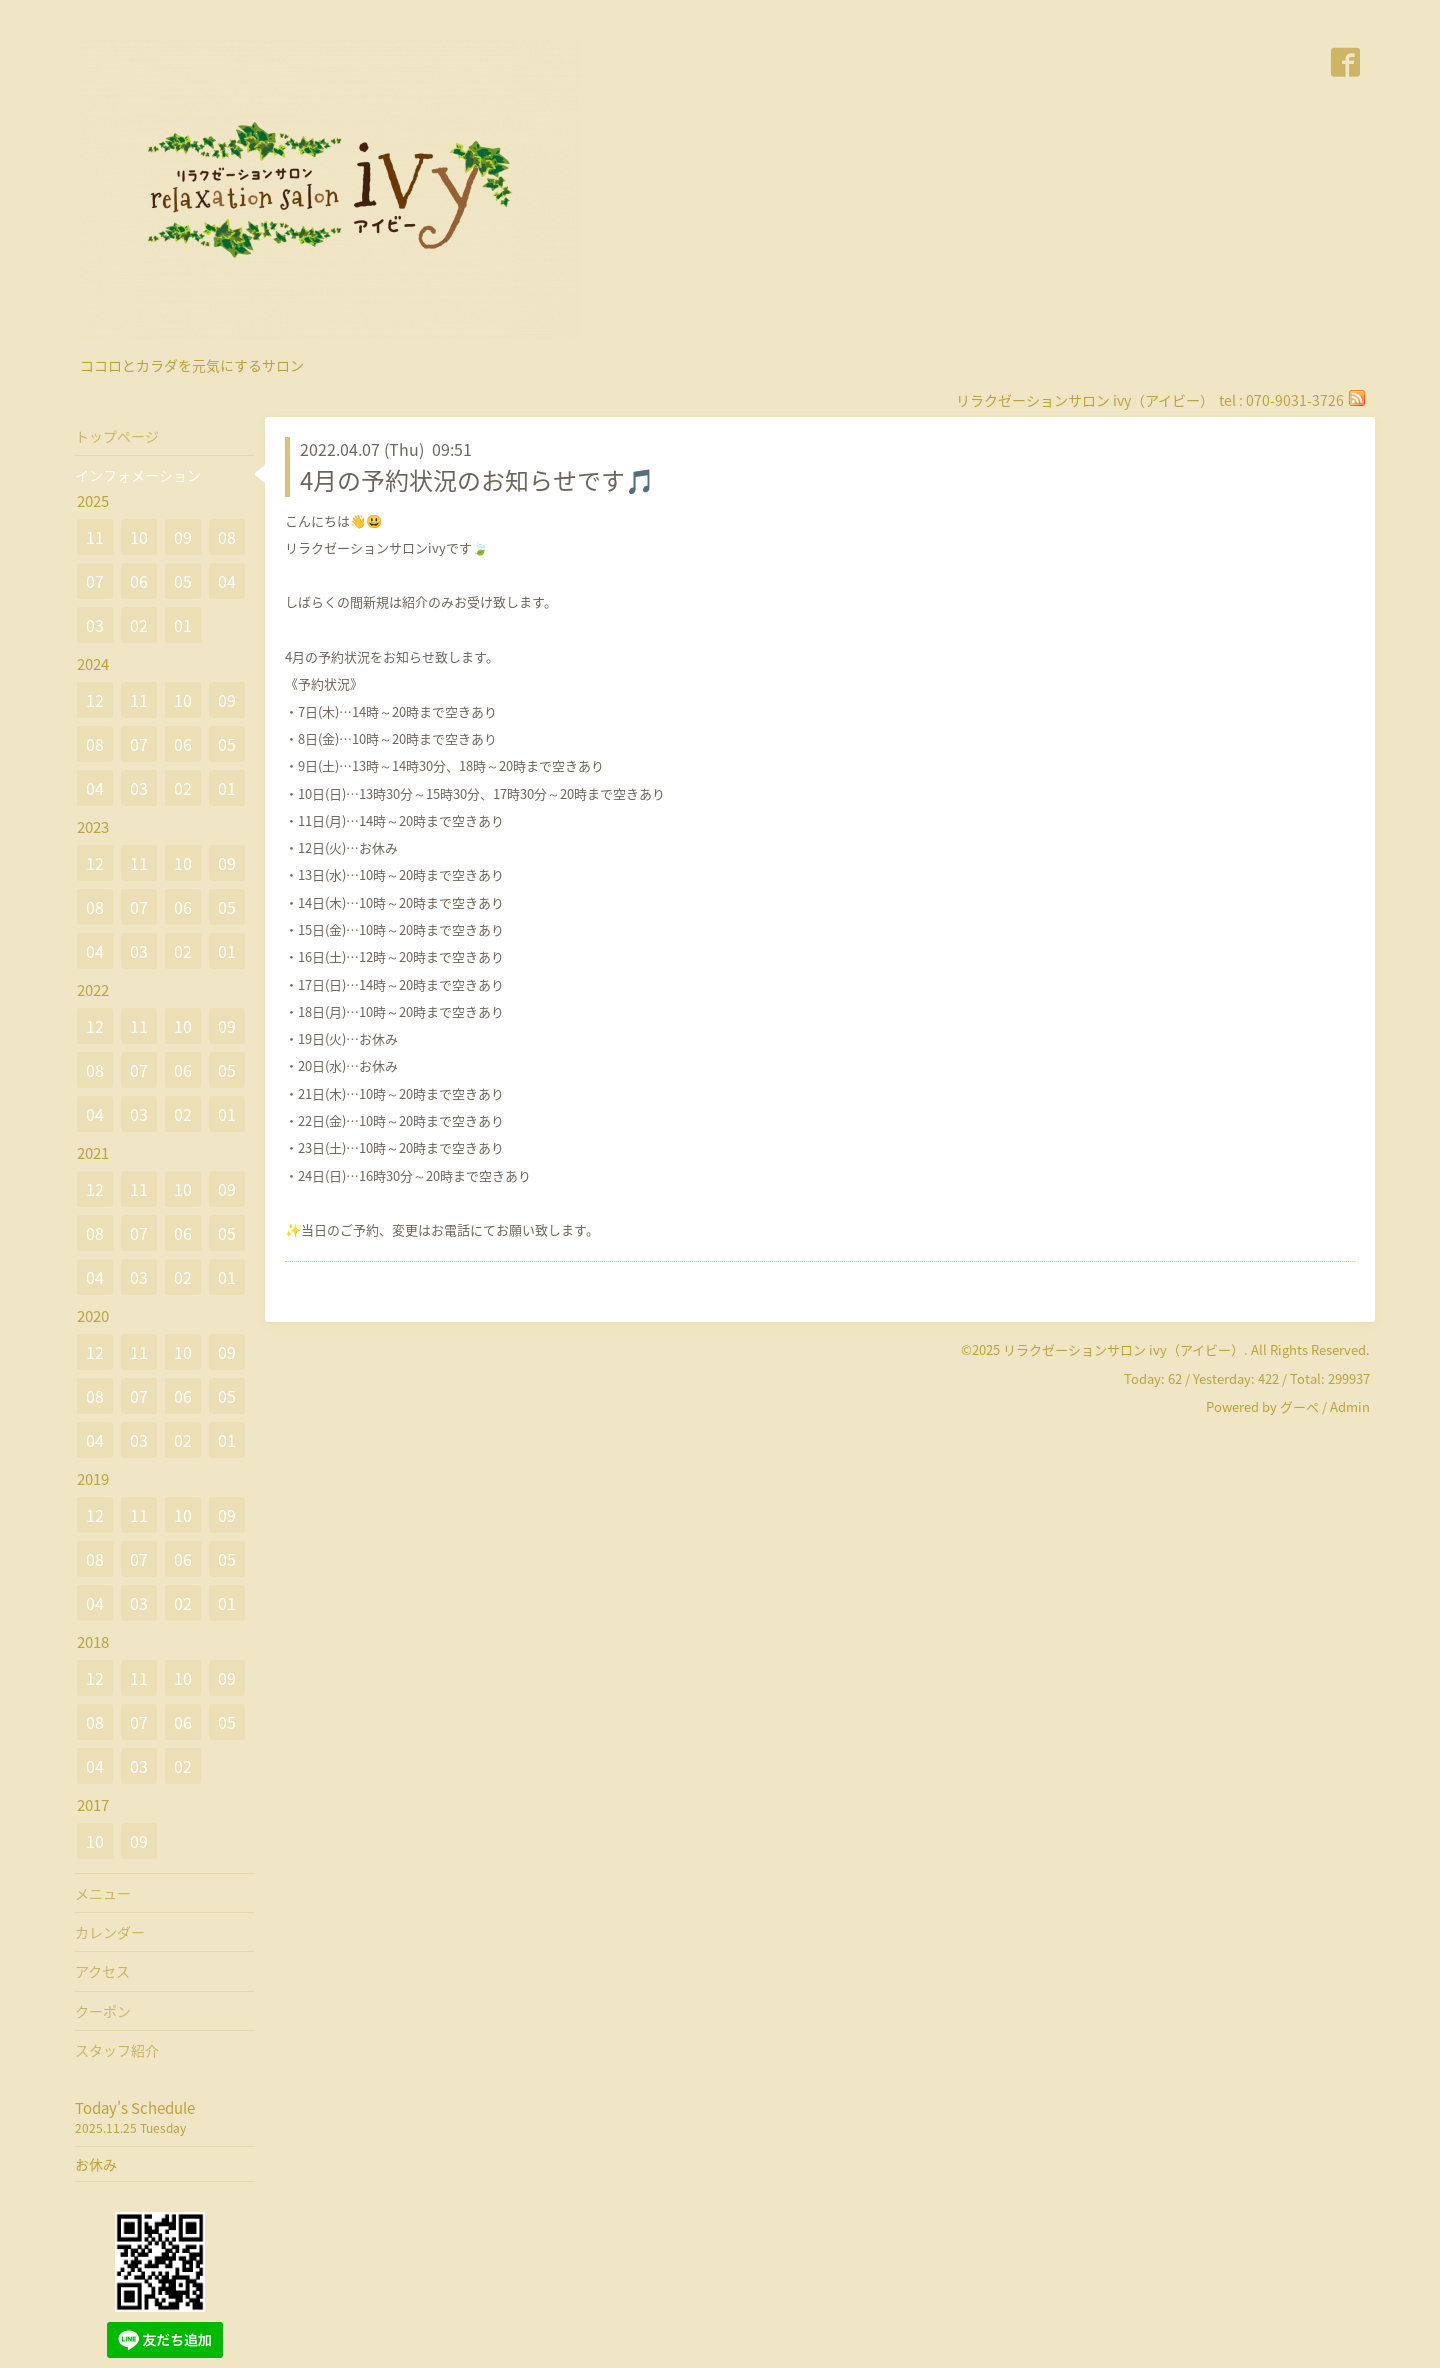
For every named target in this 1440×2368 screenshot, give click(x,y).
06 (139, 581)
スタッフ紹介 (117, 2050)
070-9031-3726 (1295, 400)
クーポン (103, 2011)
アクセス (102, 1971)
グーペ (1299, 1406)
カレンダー (110, 1932)
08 (227, 537)
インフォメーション (138, 475)
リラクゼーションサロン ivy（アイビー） (1123, 1349)
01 (183, 625)
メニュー (103, 1893)
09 (183, 537)
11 (95, 537)
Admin (1350, 1406)
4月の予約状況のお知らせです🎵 (477, 480)
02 (139, 625)
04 (227, 581)
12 (95, 700)
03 (95, 625)
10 (139, 537)
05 (183, 581)
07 (95, 581)
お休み (96, 2164)
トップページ (117, 436)
